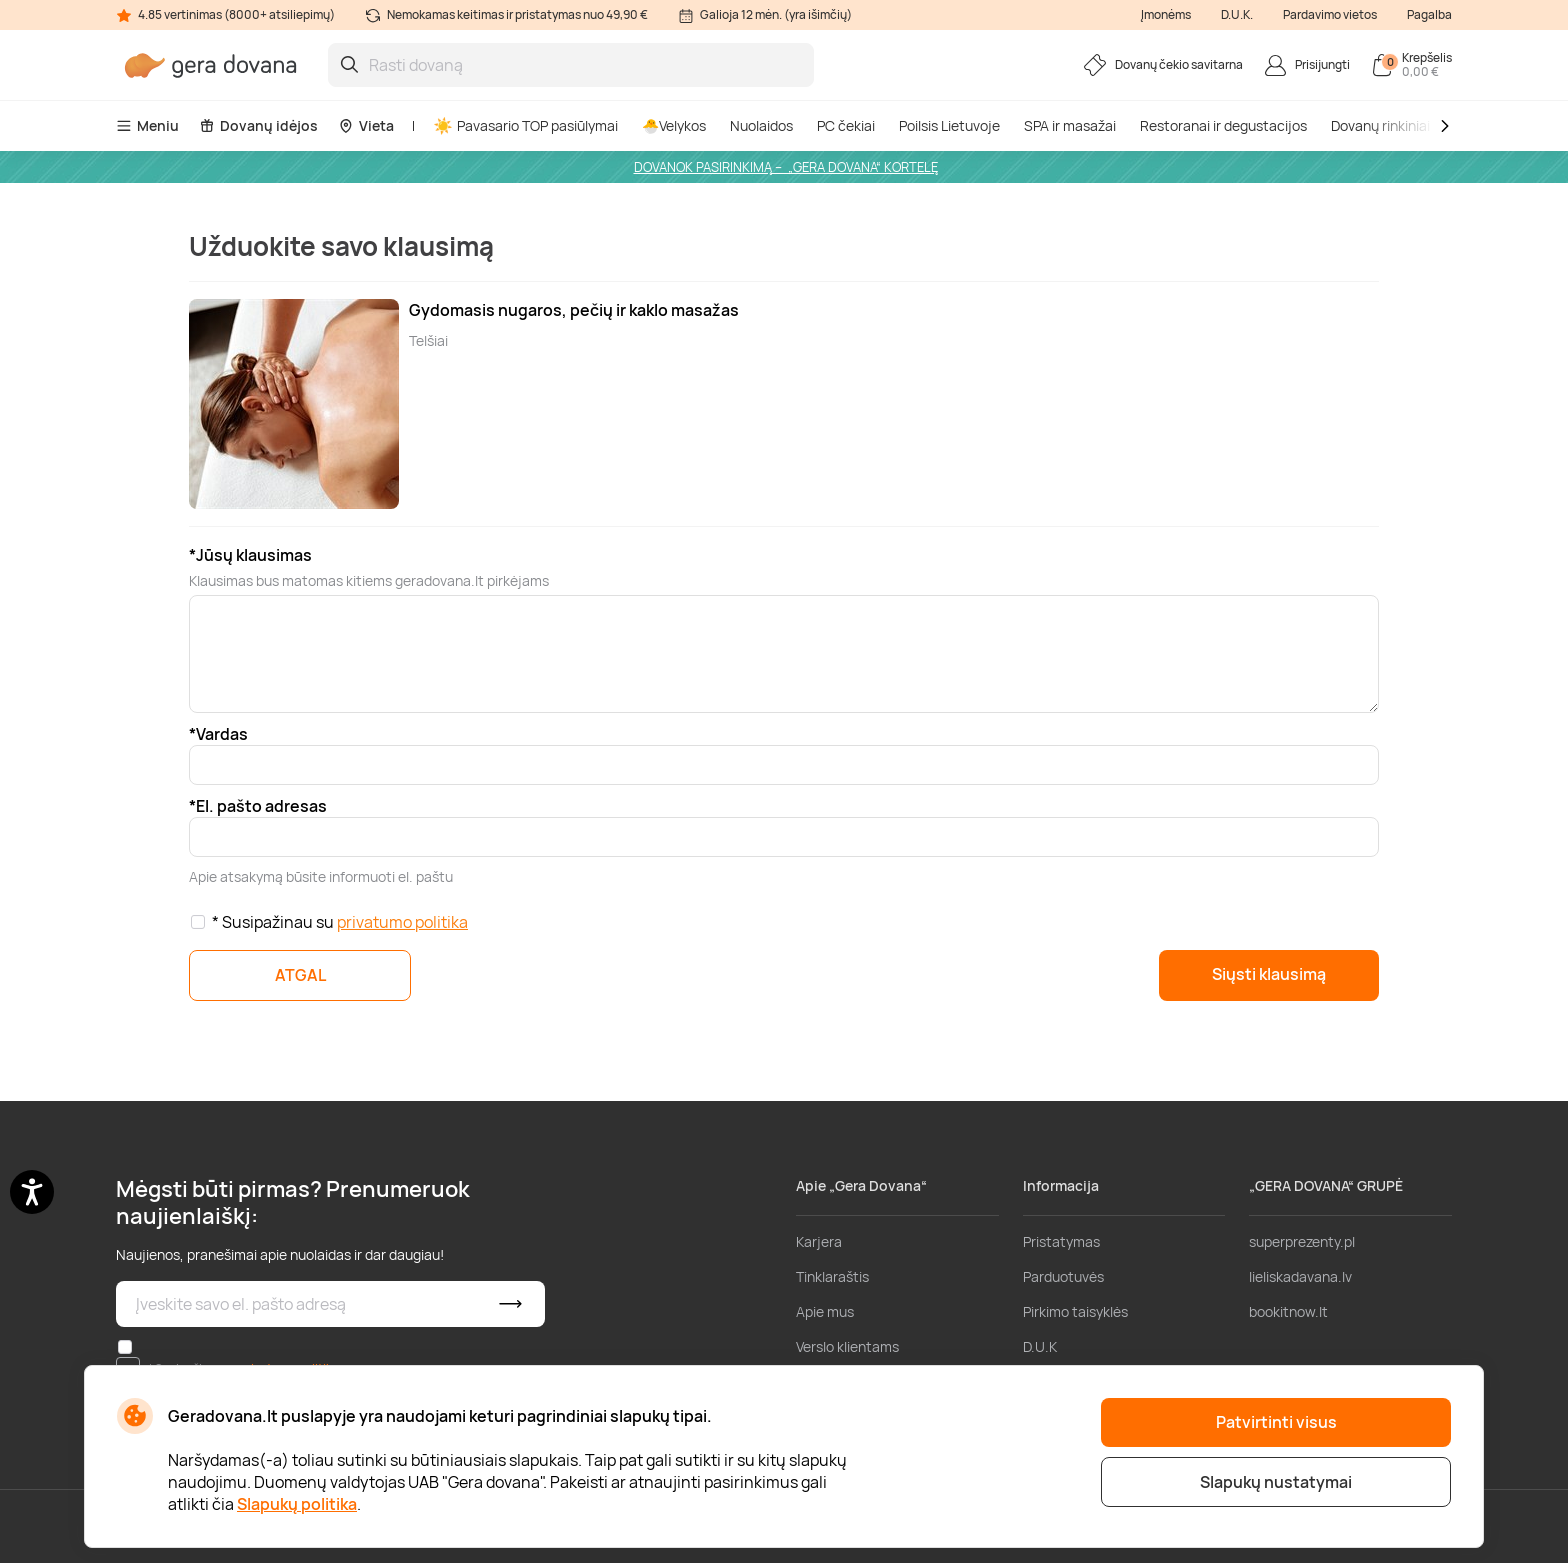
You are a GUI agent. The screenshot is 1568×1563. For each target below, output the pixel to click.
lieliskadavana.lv (1300, 1276)
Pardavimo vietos (1330, 14)
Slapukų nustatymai (1276, 1482)
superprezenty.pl (1302, 1241)
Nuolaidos (761, 125)
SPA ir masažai (1070, 125)
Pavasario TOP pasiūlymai (526, 125)
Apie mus (825, 1311)
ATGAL (300, 975)
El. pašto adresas (261, 806)
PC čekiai (846, 125)
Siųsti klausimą (1269, 974)
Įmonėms (1166, 14)
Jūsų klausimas (254, 555)
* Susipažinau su (340, 922)
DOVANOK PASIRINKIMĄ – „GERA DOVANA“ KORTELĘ (786, 167)
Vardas (222, 734)
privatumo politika (402, 922)
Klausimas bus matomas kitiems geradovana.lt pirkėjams (369, 580)
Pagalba (1429, 14)
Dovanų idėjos (258, 125)
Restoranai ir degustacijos (1223, 125)
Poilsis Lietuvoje (949, 125)
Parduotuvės (1063, 1276)
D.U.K (1040, 1346)
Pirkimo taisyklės (1075, 1311)
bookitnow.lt (1288, 1311)
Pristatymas (1061, 1241)
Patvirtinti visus (1276, 1422)
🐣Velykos (674, 125)
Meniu (147, 125)
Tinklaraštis (832, 1276)
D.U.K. (1237, 14)
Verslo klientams (847, 1346)
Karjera (819, 1241)
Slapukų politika (297, 1504)
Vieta (366, 125)
